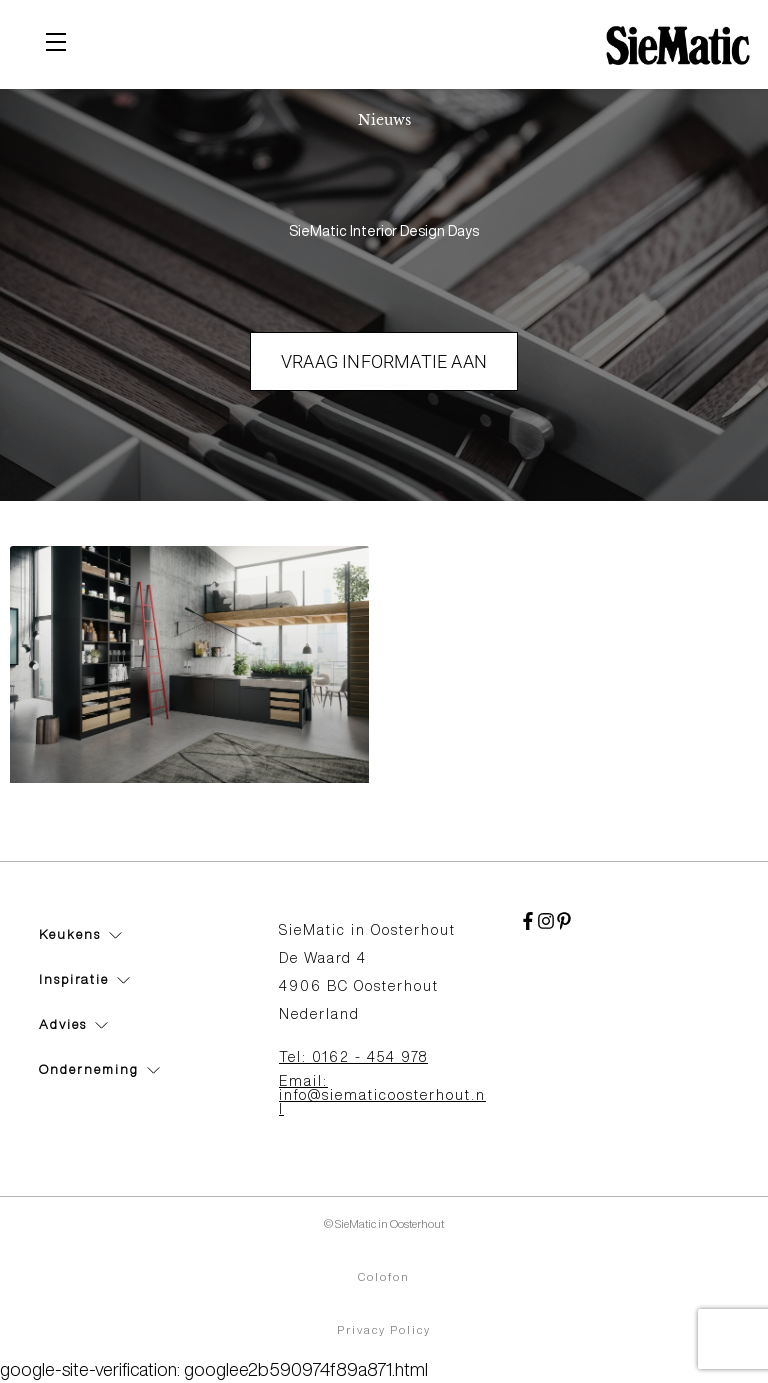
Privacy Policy (384, 1329)
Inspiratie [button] (84, 979)
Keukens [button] (80, 934)
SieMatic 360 (87, 815)
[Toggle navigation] (56, 44)
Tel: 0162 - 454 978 (353, 1057)
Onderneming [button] (99, 1069)
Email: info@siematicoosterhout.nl (382, 1095)
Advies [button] (73, 1024)
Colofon (384, 1276)
